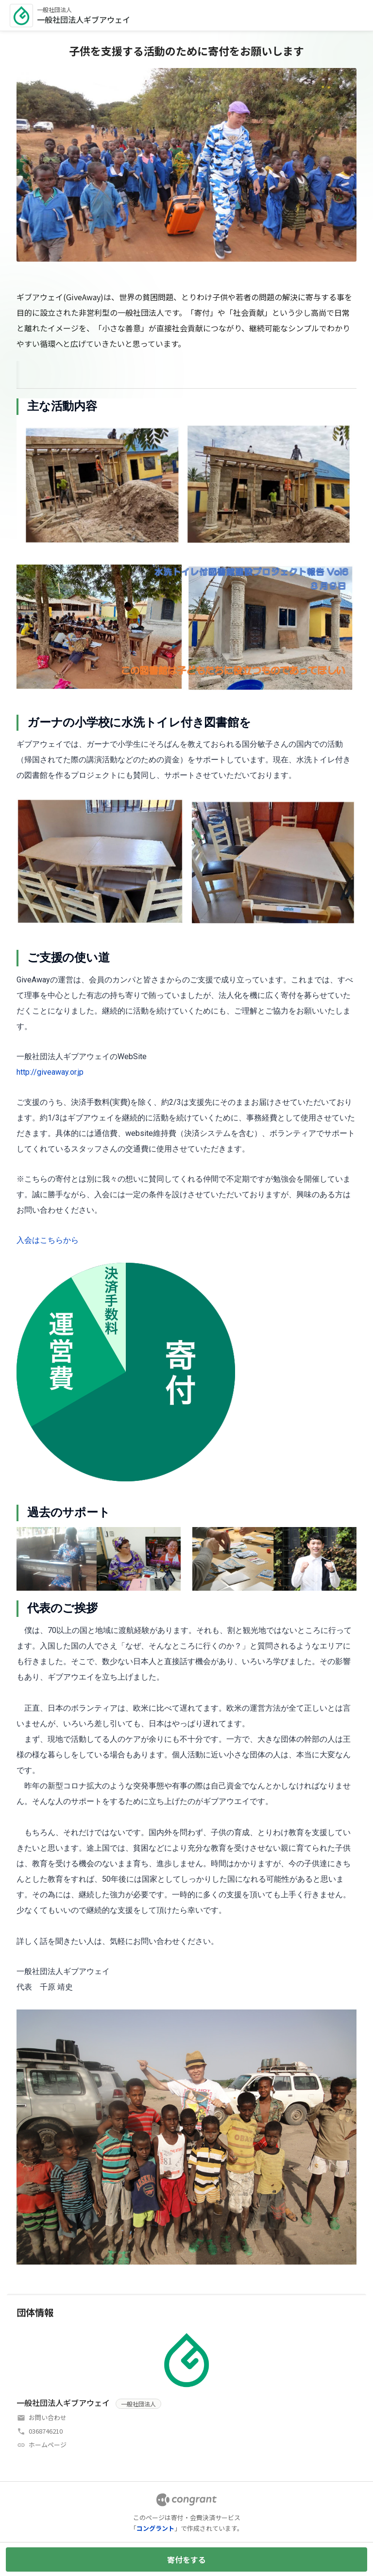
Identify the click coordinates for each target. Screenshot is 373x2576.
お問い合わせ (48, 2417)
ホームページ (48, 2444)
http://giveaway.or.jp (50, 1072)
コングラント (155, 2528)
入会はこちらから (48, 1240)
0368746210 (46, 2431)
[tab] (28, 373)
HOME (28, 372)
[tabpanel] (186, 1331)
